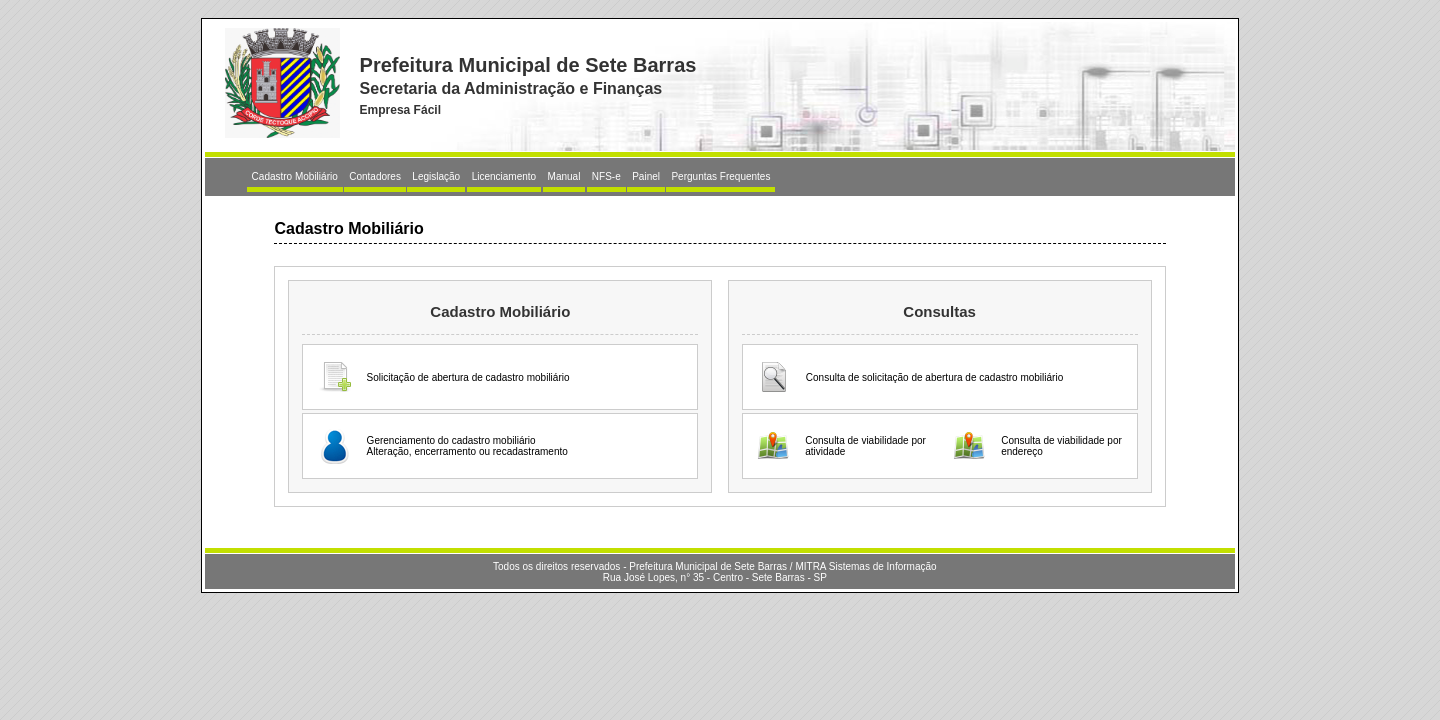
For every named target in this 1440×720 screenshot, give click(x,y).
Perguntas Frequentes (720, 176)
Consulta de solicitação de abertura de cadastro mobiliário (934, 377)
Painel (646, 176)
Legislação (436, 176)
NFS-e (606, 176)
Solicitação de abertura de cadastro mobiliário (468, 377)
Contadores (375, 176)
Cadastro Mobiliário (295, 176)
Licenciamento (504, 176)
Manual (564, 176)
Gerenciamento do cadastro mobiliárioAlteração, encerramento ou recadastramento (467, 446)
